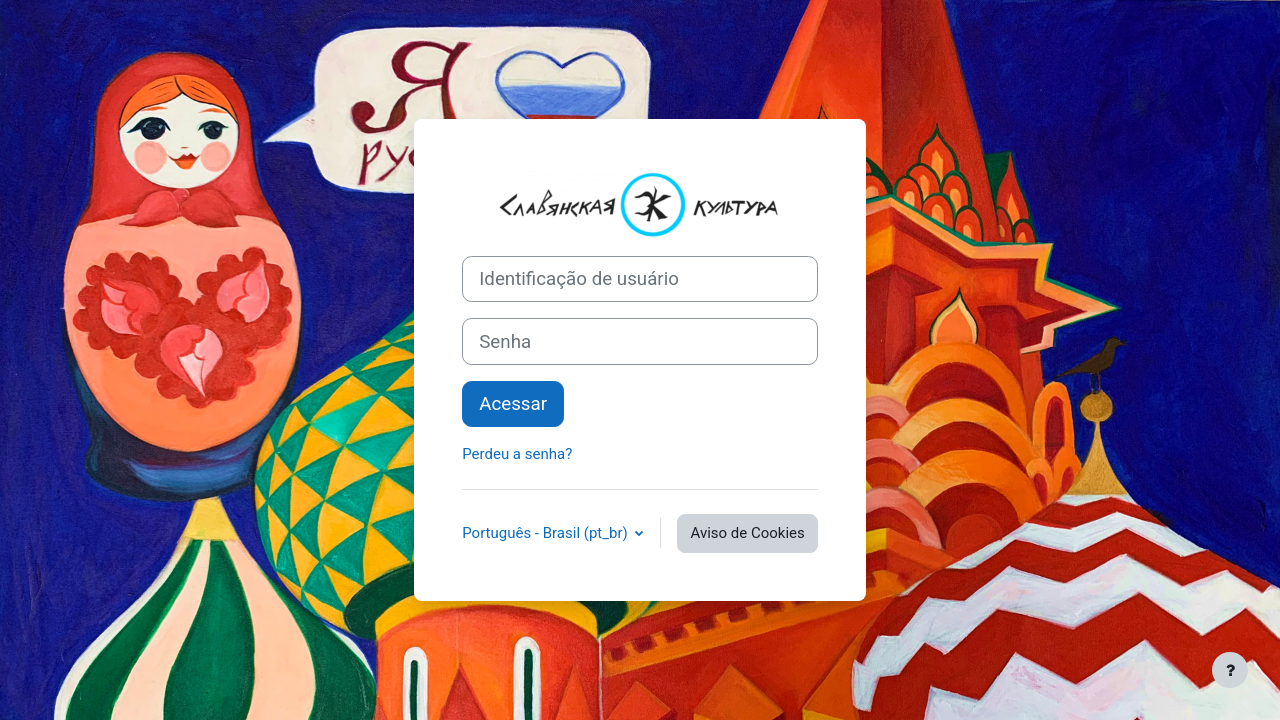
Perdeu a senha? (517, 454)
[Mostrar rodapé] (1230, 670)
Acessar (513, 404)
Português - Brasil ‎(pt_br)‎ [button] (546, 533)
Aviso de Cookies (747, 533)
